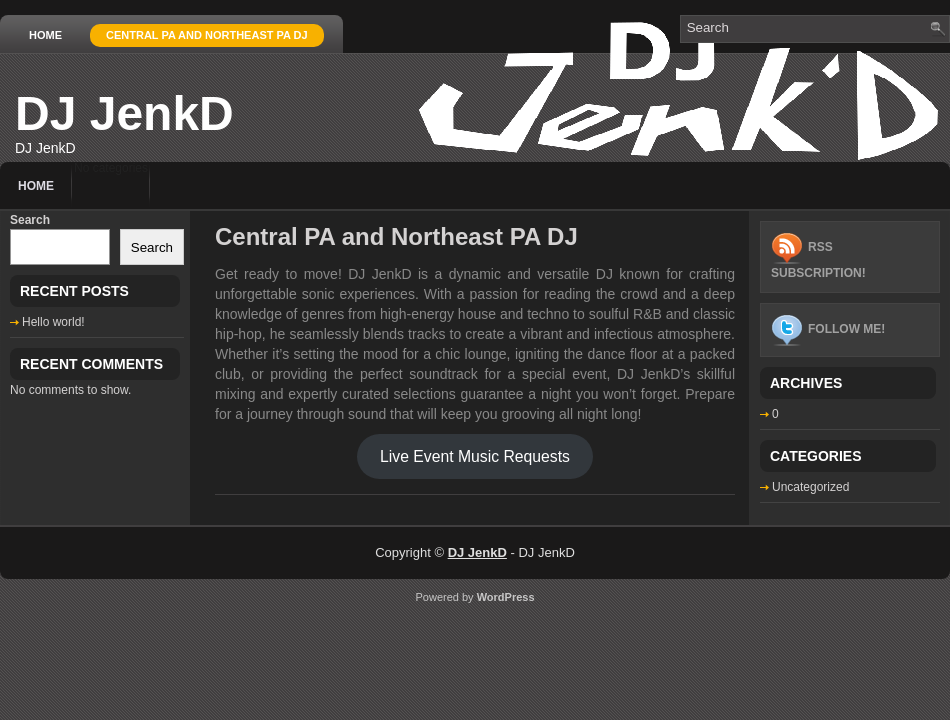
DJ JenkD (124, 113)
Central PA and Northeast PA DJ (207, 35)
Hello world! (53, 322)
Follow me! (846, 329)
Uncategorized (810, 487)
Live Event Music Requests (475, 456)
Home (45, 35)
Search (30, 220)
